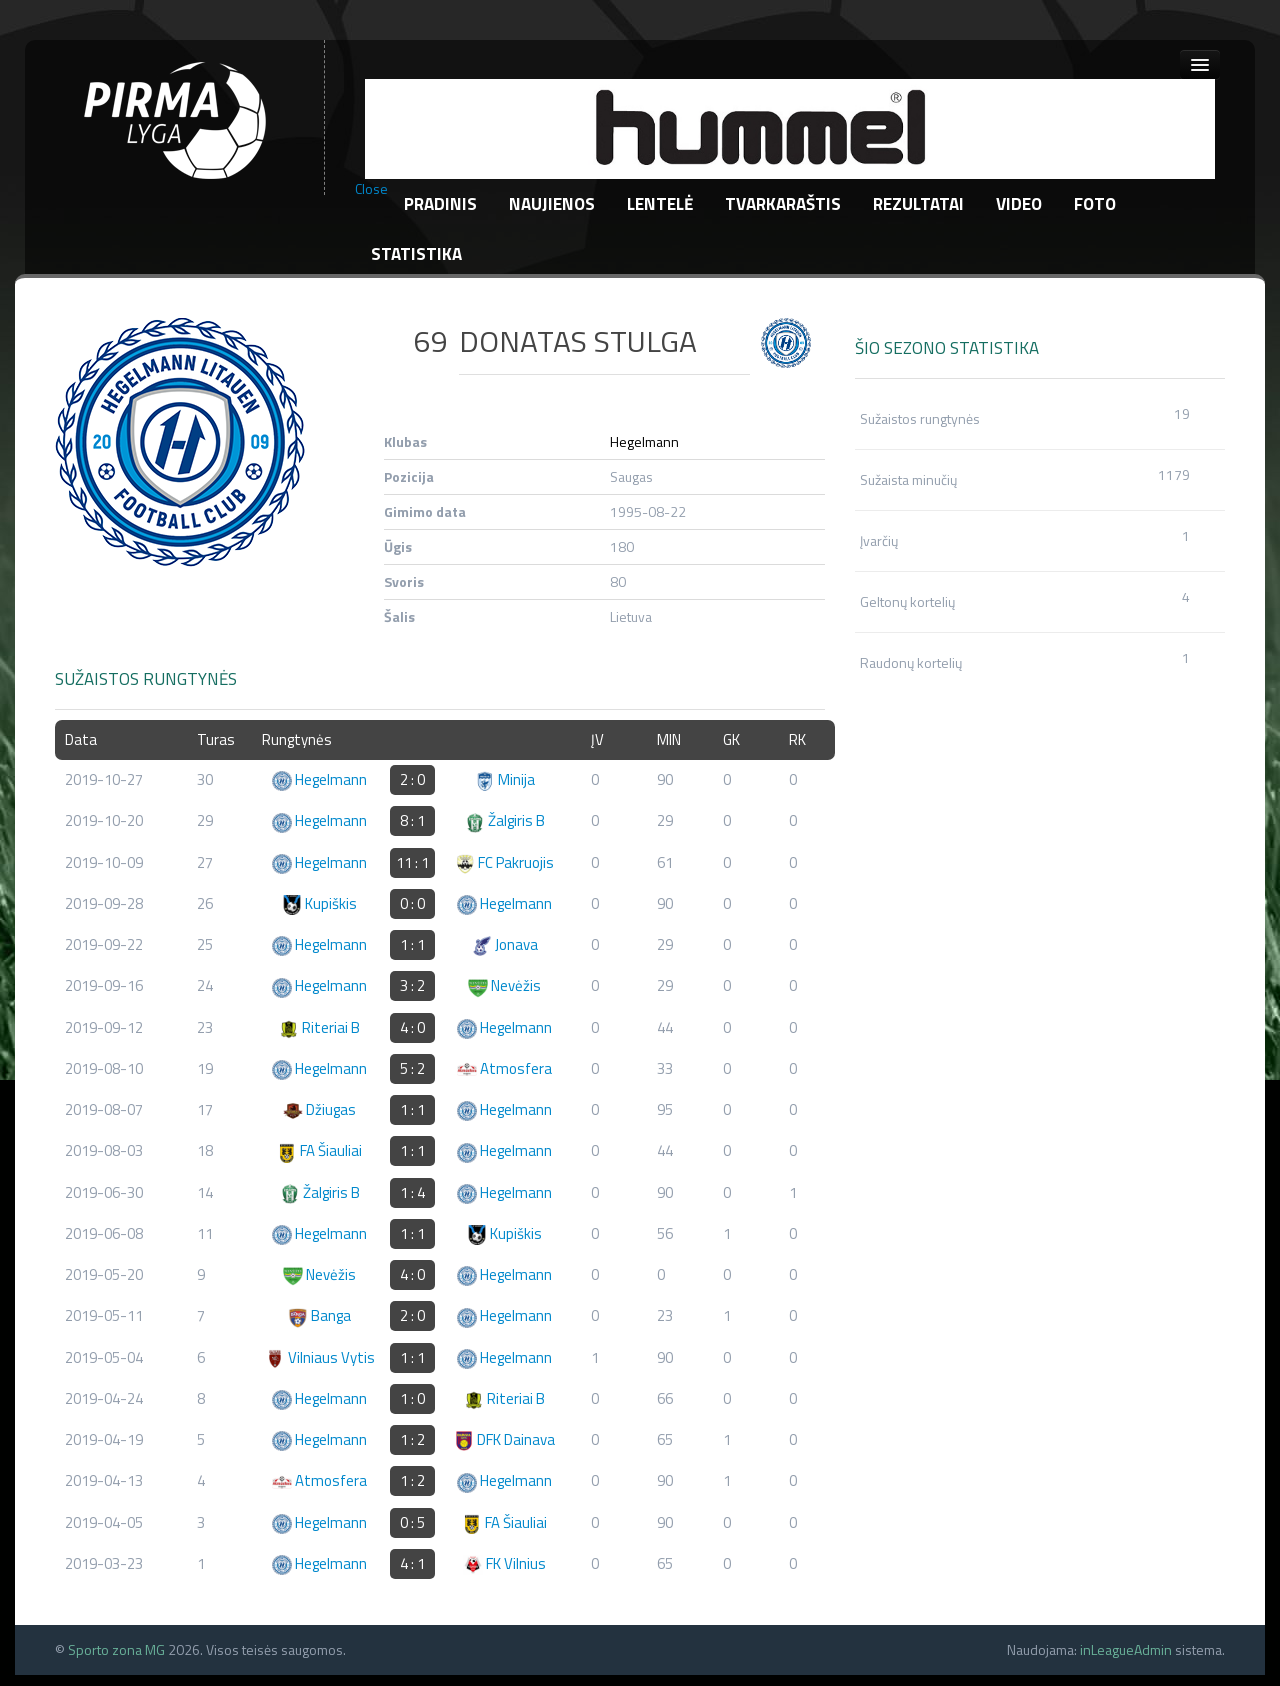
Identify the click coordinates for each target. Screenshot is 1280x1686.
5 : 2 (412, 1068)
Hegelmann (644, 441)
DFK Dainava (504, 1439)
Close (371, 189)
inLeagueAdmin (1126, 1649)
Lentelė (660, 204)
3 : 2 (412, 985)
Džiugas (319, 1109)
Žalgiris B (505, 820)
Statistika (416, 254)
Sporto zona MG (116, 1649)
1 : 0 (412, 1398)
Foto (1095, 204)
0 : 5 (412, 1522)
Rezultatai (918, 204)
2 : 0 (412, 779)
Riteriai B (319, 1027)
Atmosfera (504, 1068)
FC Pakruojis (504, 862)
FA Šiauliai (319, 1150)
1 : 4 (412, 1192)
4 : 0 (412, 1027)
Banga (319, 1315)
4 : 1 (412, 1563)
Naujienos (552, 204)
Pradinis (440, 204)
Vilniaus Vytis (320, 1357)
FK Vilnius (504, 1563)
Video (1019, 204)
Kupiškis (319, 903)
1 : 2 (412, 1439)
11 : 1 (412, 862)
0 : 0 (412, 903)
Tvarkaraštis (783, 204)
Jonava (505, 944)
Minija (505, 779)
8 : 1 (412, 820)
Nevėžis (504, 985)
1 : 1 (412, 944)
